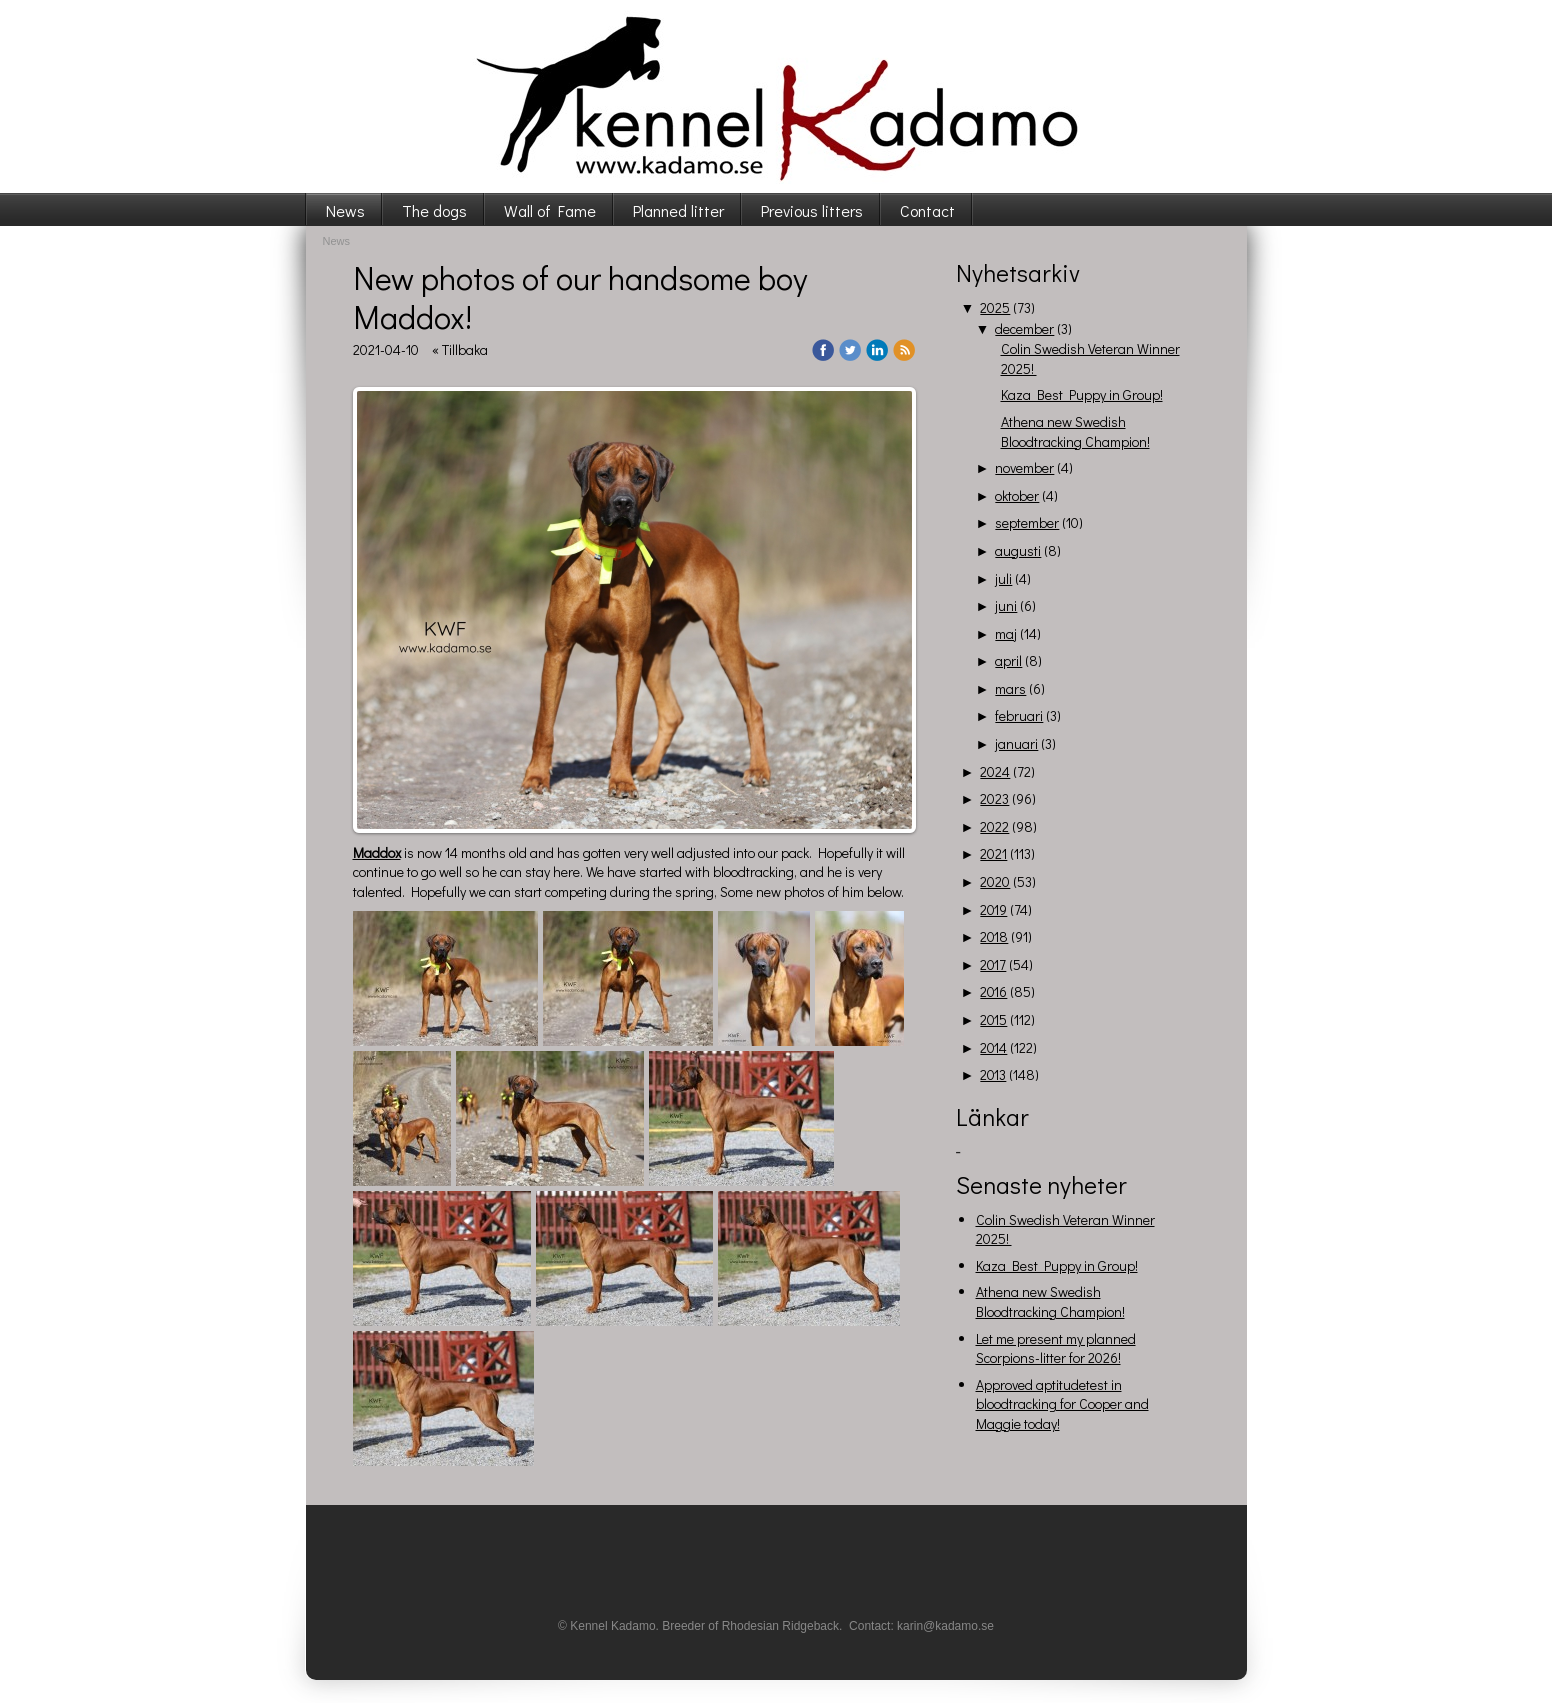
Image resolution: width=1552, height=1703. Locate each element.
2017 (993, 964)
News (345, 210)
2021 (993, 853)
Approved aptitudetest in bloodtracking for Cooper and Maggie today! (1062, 1404)
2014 (993, 1047)
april (1008, 660)
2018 (994, 936)
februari (1019, 715)
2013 (993, 1074)
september (1027, 522)
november (1024, 467)
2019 (993, 909)
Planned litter (678, 210)
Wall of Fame (550, 210)
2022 (994, 826)
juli (1003, 578)
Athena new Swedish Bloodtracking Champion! (1075, 431)
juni (1006, 605)
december (1024, 328)
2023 (994, 798)
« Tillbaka (460, 349)
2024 (995, 771)
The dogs (434, 210)
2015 (993, 1019)
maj (1006, 633)
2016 (993, 991)
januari (1016, 743)
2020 (995, 881)
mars (1010, 688)
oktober (1017, 495)
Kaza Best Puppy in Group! (1082, 394)
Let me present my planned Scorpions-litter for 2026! (1056, 1348)
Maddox (377, 852)
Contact (927, 210)
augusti (1018, 550)
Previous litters (812, 210)
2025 (995, 307)
